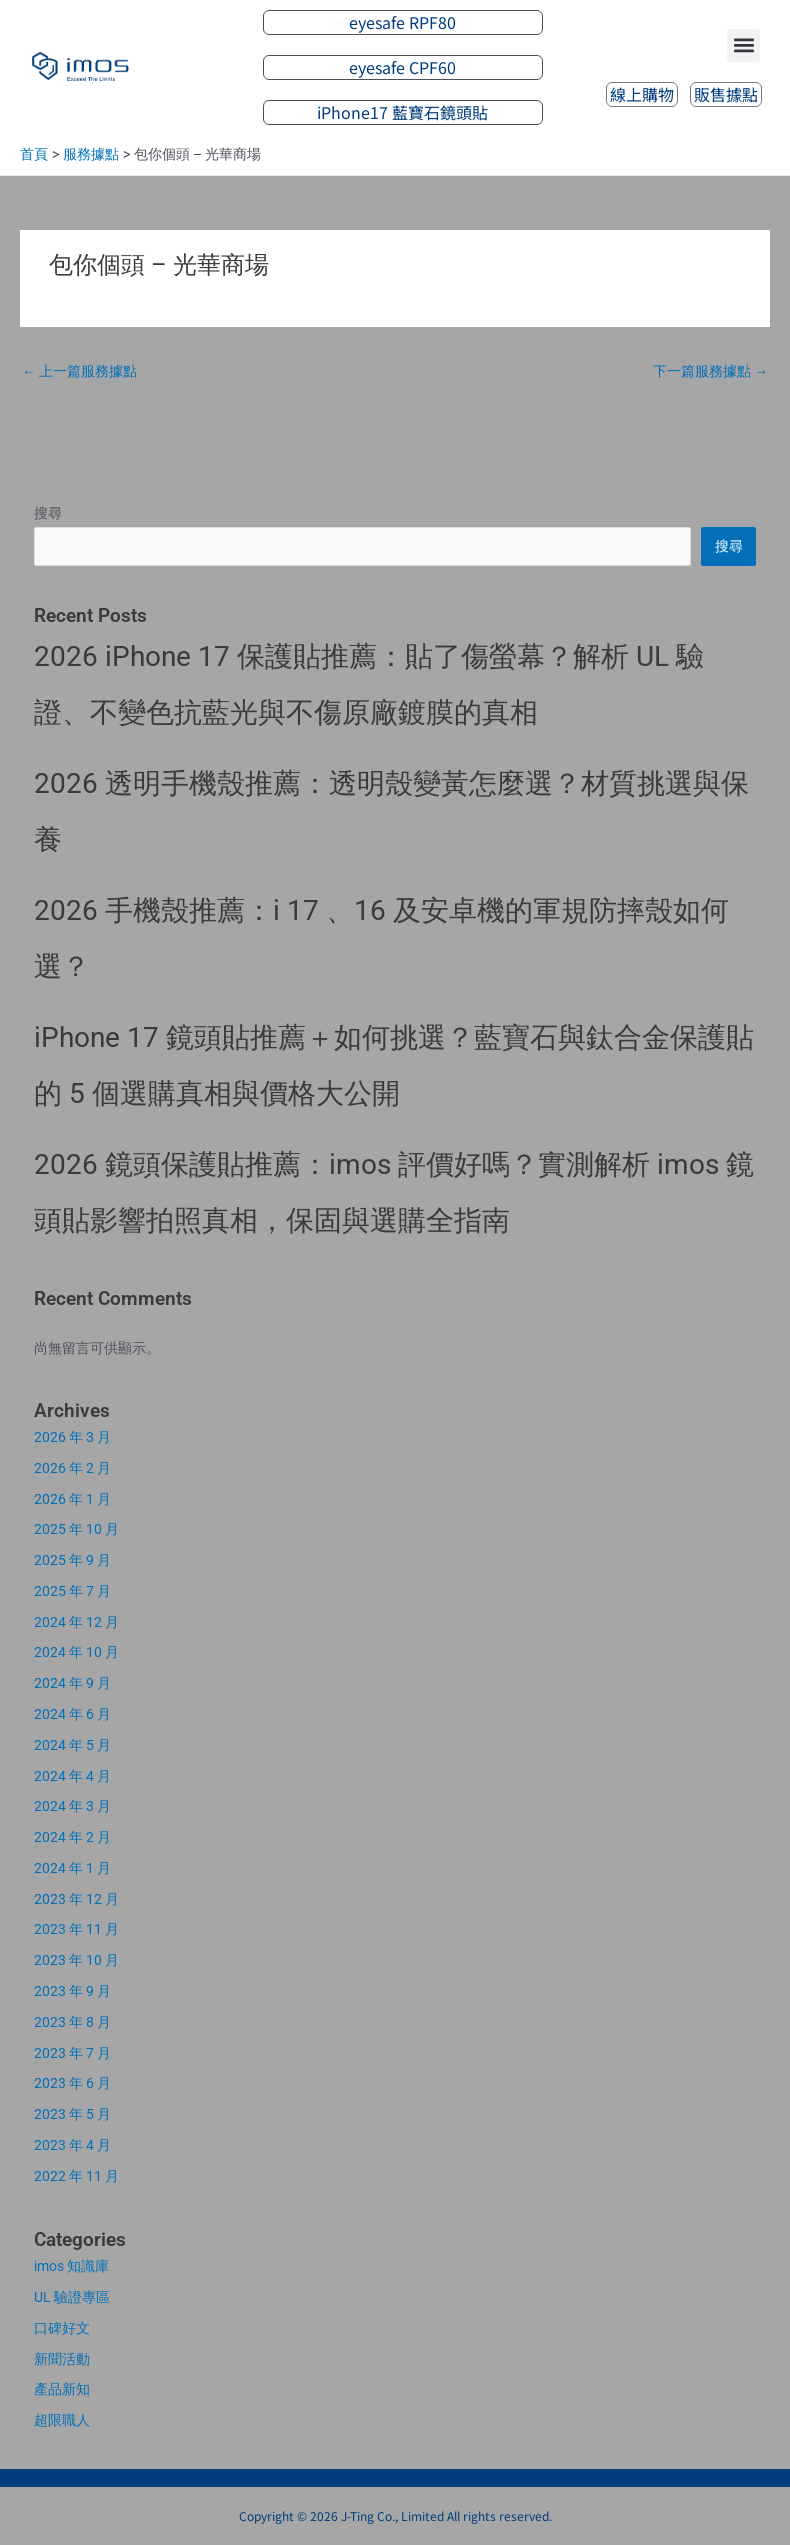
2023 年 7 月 (72, 2053)
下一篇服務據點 (710, 371)
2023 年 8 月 (72, 2022)
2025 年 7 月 (72, 1591)
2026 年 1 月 (72, 1499)
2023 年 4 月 (72, 2145)
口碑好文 (62, 2328)
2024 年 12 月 (76, 1622)
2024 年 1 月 (72, 1868)
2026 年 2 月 (72, 1468)
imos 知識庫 (71, 2266)
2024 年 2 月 (72, 1837)
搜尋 (48, 513)
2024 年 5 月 (72, 1745)
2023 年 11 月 (76, 1929)
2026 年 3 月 (72, 1437)
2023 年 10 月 (76, 1960)
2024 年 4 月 (72, 1776)
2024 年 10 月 (76, 1652)
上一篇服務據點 (79, 371)
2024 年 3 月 (72, 1806)
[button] (743, 45)
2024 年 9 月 (72, 1683)
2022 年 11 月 (76, 2176)
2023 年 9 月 (72, 1991)
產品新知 (62, 2389)
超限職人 (62, 2420)
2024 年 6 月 (72, 1714)
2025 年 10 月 (76, 1529)
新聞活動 (62, 2359)
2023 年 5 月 (72, 2114)
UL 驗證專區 (72, 2297)
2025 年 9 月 (72, 1560)
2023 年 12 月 (76, 1899)
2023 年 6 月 (72, 2083)
